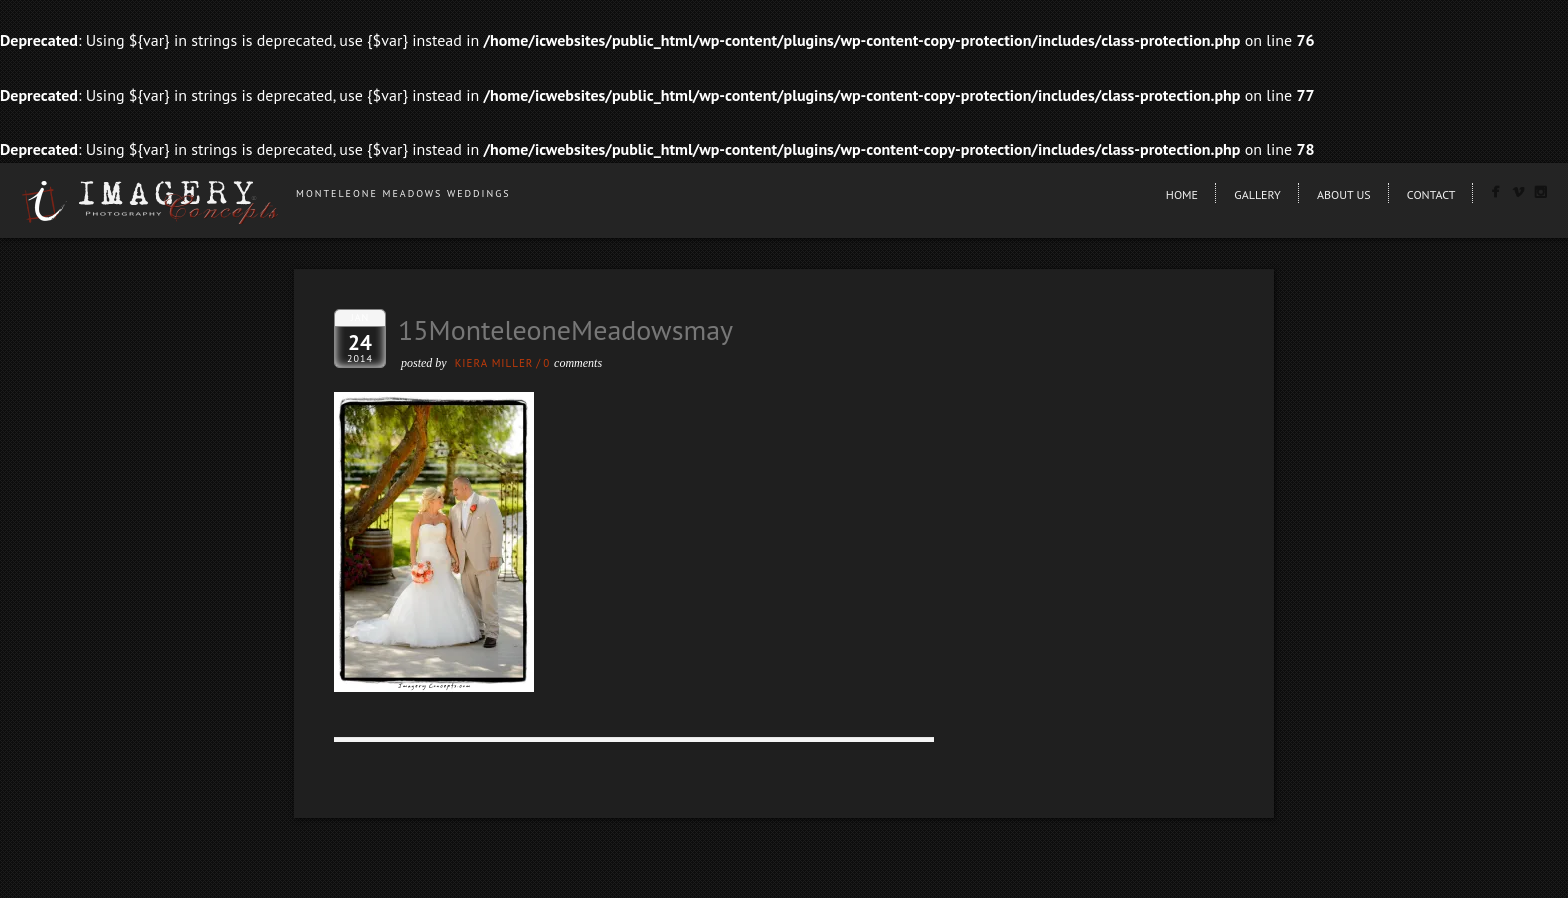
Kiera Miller (494, 363)
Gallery (1257, 194)
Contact (1431, 194)
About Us (1344, 194)
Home (1182, 194)
